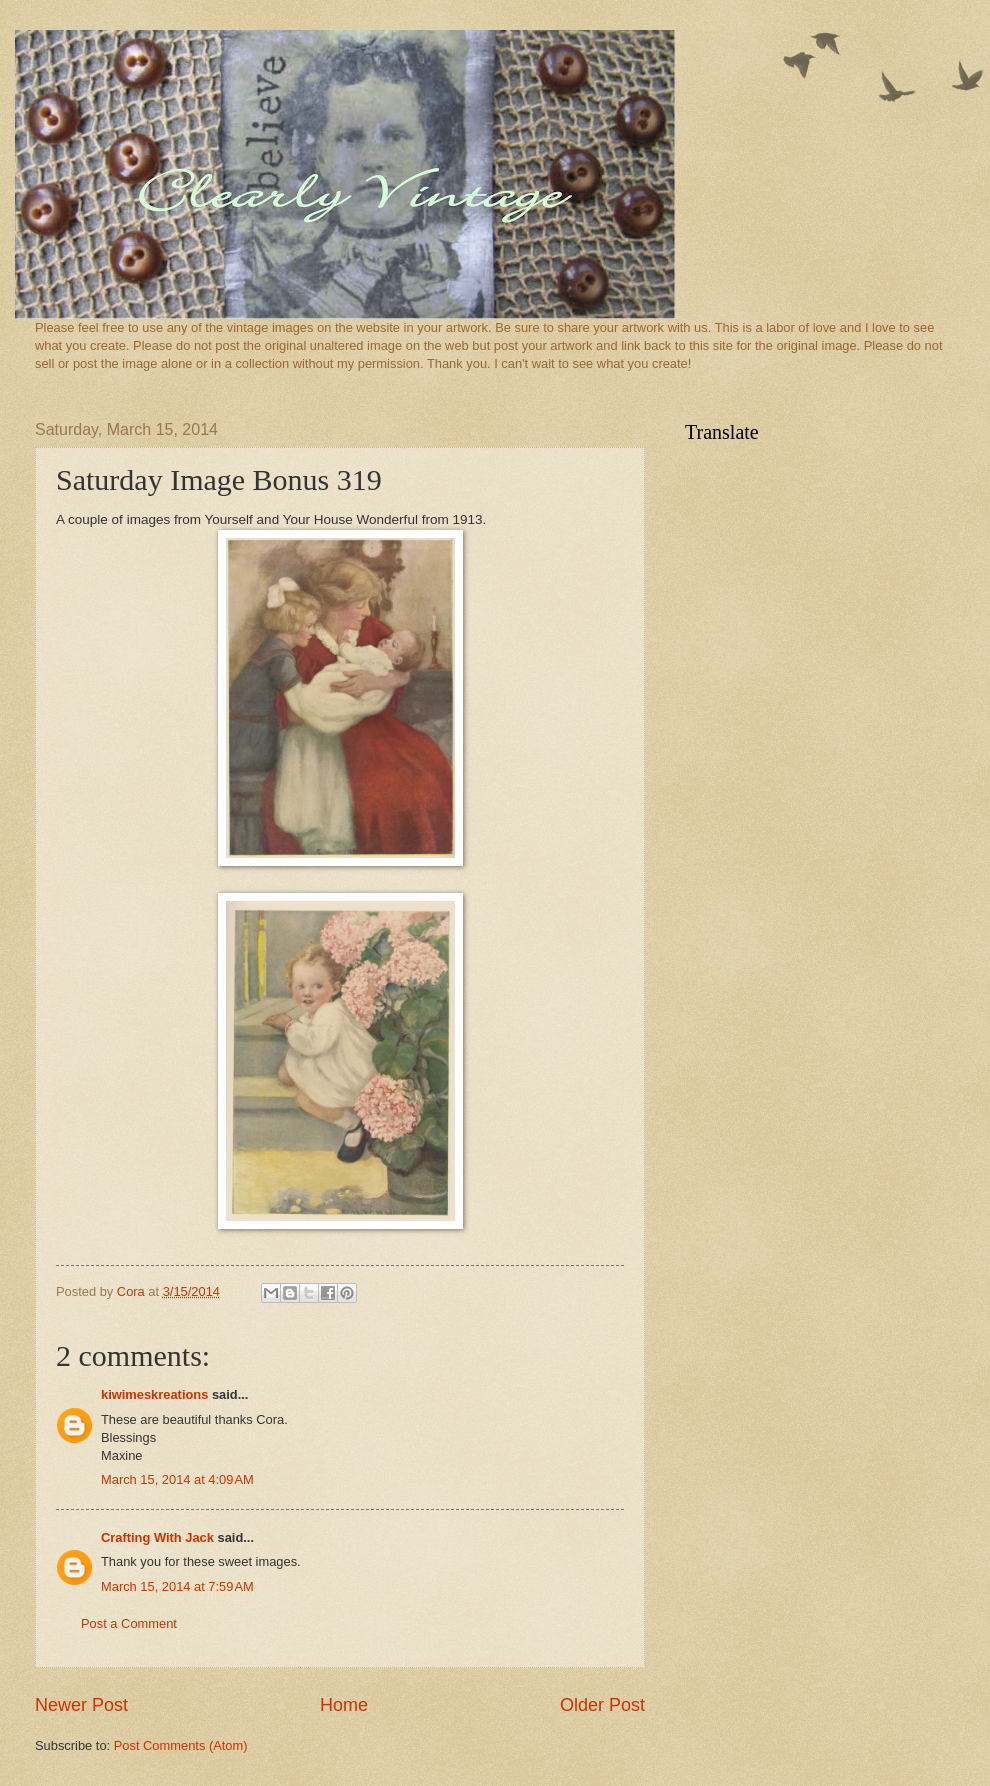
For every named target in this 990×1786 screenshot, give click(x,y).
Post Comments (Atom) (181, 1745)
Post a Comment (129, 1623)
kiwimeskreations (154, 1394)
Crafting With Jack (157, 1537)
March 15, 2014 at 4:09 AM (177, 1479)
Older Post (602, 1705)
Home (344, 1705)
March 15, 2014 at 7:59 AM (177, 1586)
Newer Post (81, 1705)
